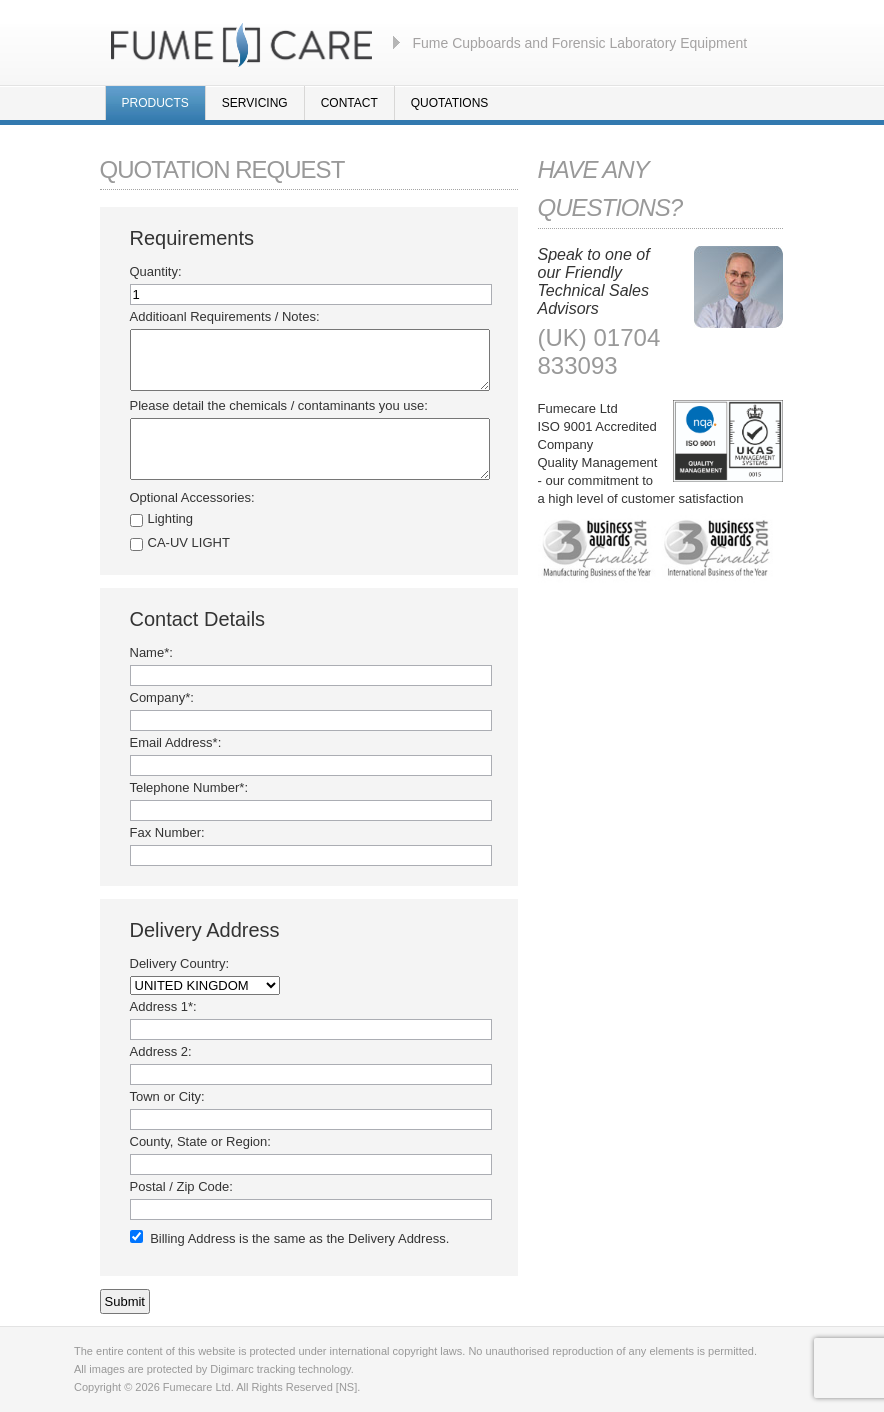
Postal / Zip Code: (181, 1186)
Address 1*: (163, 1006)
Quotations (450, 103)
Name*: (151, 652)
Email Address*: (176, 742)
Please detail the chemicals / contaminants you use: (279, 405)
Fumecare (241, 43)
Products (155, 103)
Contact (349, 103)
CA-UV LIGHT (189, 542)
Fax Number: (167, 832)
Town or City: (167, 1096)
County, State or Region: (200, 1141)
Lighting (171, 518)
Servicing (255, 103)
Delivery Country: (180, 963)
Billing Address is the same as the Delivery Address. (299, 1238)
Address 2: (161, 1051)
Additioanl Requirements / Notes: (225, 316)
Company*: (162, 697)
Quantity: (156, 271)
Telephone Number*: (189, 787)
